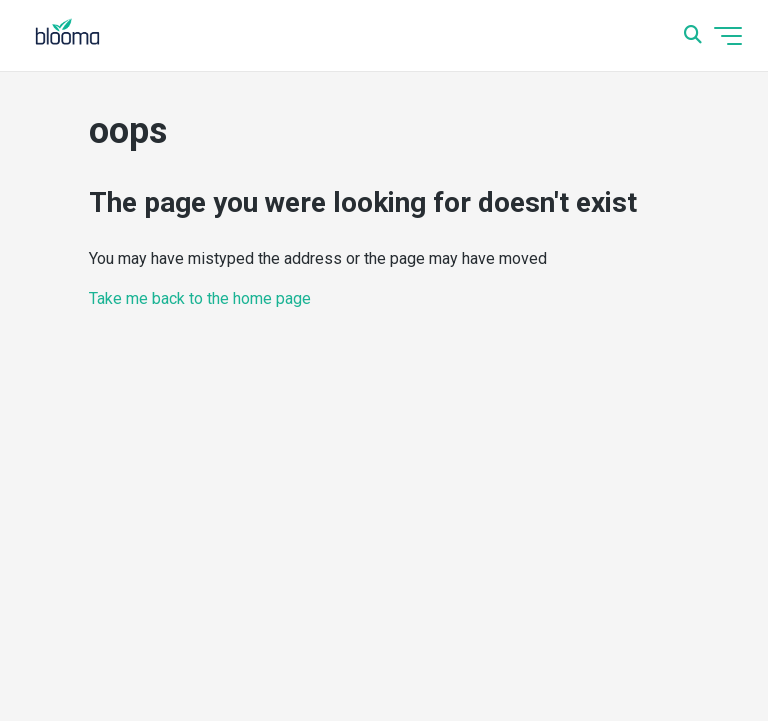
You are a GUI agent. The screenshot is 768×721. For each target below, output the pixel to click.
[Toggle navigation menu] (728, 36)
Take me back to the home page (200, 298)
